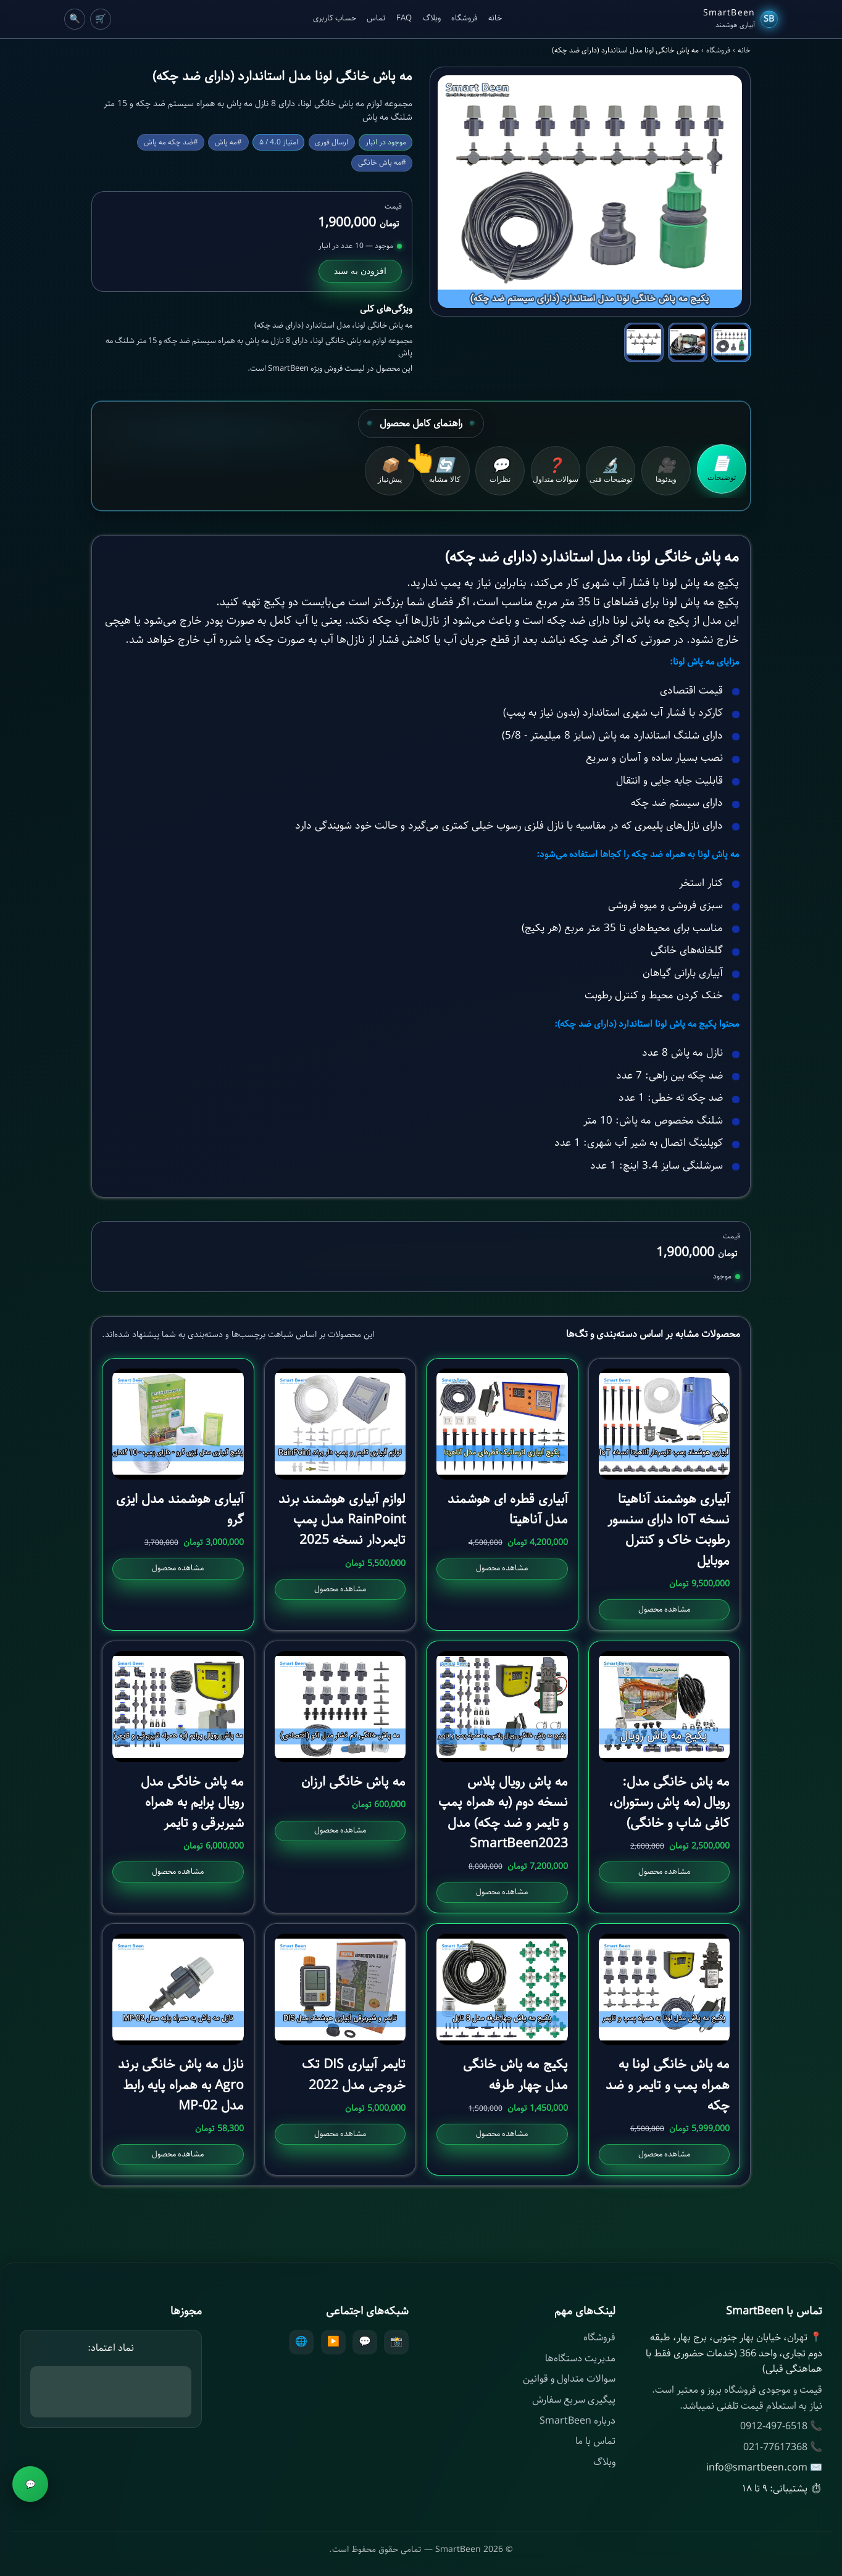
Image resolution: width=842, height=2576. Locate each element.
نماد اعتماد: (111, 2348)
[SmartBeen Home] (740, 19)
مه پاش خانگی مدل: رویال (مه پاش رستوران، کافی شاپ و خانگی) (669, 1802)
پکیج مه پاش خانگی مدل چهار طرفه (515, 2074)
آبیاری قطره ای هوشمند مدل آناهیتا (508, 1509)
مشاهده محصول (664, 1609)
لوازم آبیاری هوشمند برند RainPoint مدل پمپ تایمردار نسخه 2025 (342, 1520)
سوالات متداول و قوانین (569, 2379)
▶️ (333, 2342)
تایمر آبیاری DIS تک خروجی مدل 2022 (354, 2074)
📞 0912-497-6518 (781, 2426)
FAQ (404, 18)
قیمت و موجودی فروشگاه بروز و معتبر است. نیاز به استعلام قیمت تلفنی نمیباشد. (737, 2398)
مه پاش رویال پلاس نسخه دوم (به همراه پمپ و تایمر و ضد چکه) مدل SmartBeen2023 (503, 1813)
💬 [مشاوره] (30, 2484)
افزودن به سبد (360, 271)
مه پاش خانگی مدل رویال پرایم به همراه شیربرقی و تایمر (192, 1802)
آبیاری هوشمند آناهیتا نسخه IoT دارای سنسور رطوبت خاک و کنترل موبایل (668, 1530)
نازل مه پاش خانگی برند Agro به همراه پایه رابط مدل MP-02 (181, 2085)
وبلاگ (432, 18)
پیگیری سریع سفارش (573, 2400)
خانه (495, 18)
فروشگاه (464, 18)
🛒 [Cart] (100, 19)
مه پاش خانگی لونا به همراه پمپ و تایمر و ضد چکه (668, 2085)
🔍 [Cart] (74, 19)
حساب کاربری (334, 18)
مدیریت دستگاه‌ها (580, 2358)
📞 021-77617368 (782, 2447)
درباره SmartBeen (577, 2420)
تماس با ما (595, 2441)
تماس (376, 18)
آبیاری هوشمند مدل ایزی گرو (180, 1509)
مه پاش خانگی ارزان (353, 1782)
